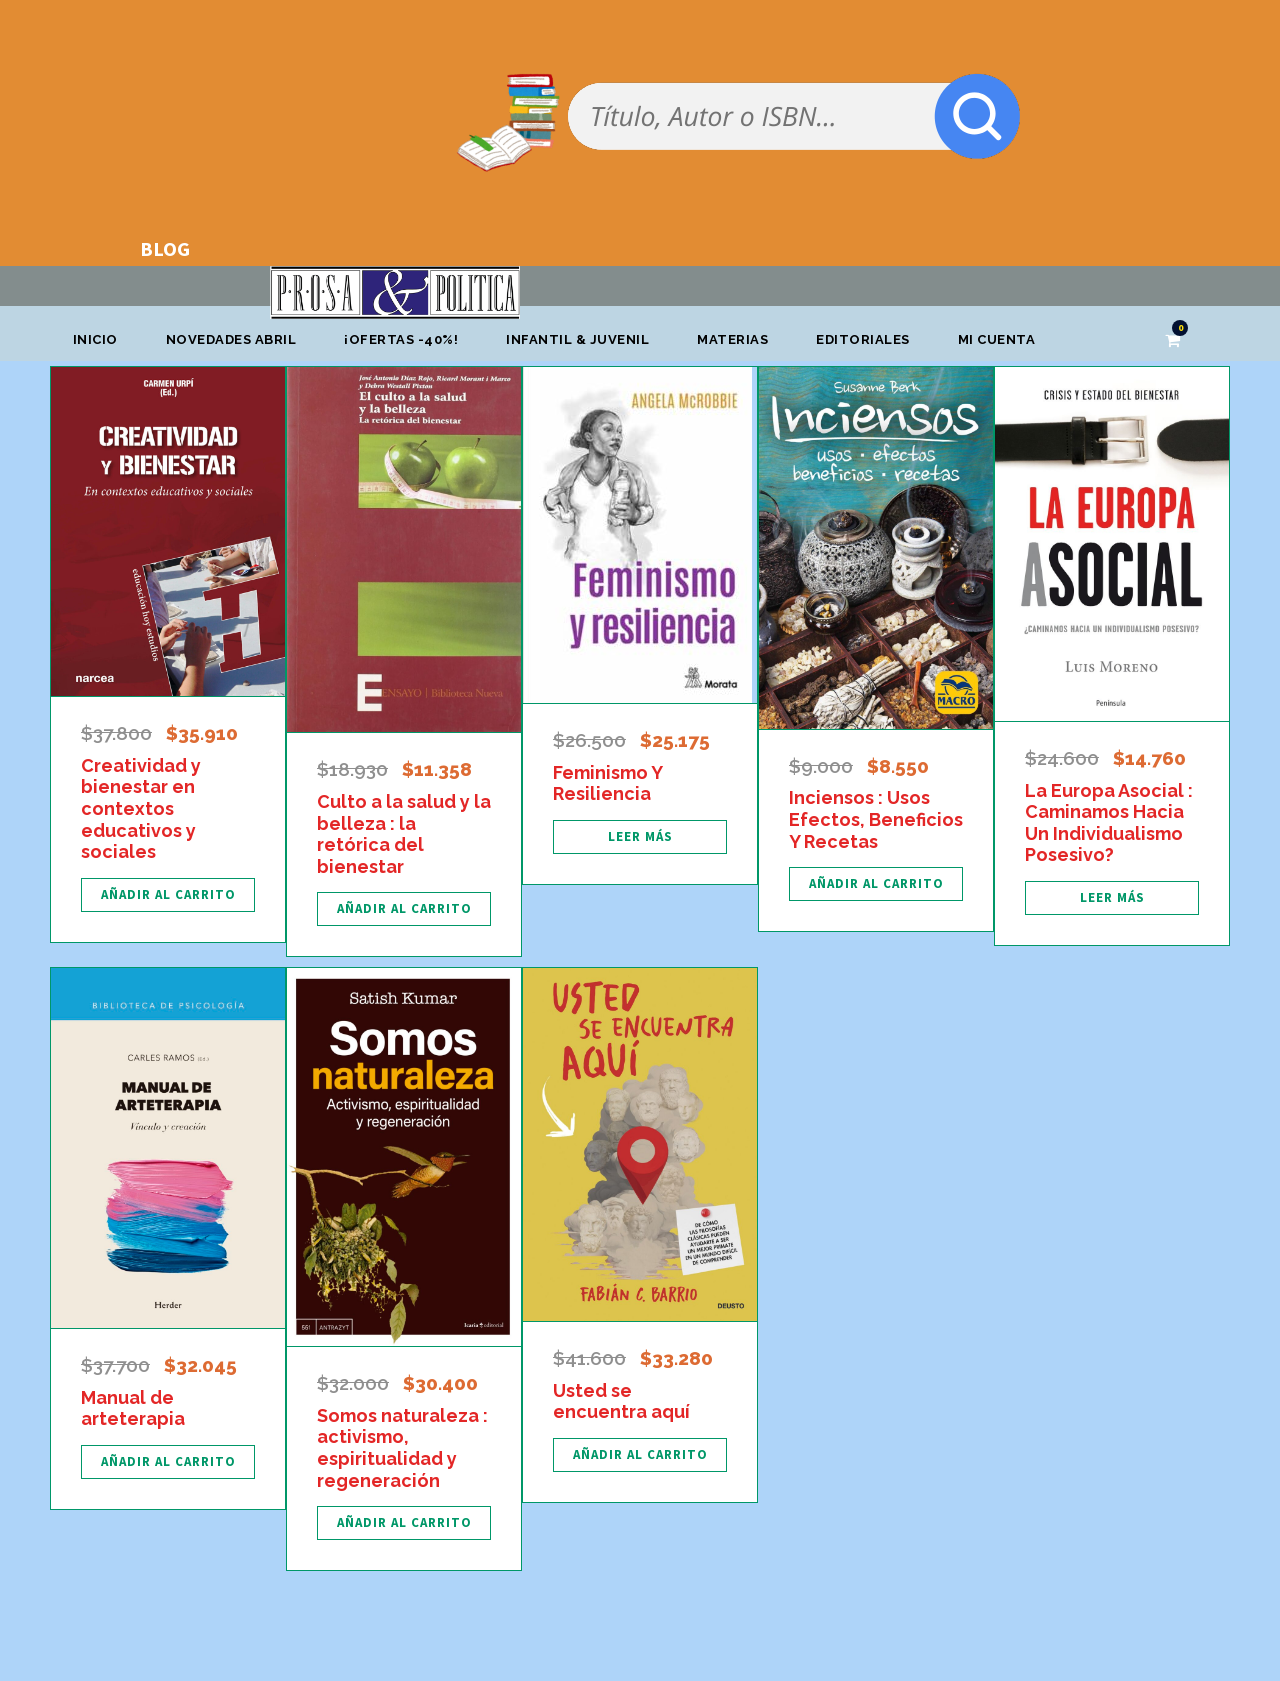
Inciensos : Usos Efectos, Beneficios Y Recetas (876, 819)
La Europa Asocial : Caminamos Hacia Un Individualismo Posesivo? (1109, 823)
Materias (732, 339)
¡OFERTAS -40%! (401, 339)
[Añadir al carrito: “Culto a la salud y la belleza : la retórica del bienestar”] (404, 909)
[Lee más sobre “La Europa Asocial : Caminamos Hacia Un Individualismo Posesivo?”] (1112, 898)
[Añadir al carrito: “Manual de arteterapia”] (168, 1462)
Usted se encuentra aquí (621, 1401)
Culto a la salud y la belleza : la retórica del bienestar (404, 834)
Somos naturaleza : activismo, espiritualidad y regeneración (402, 1448)
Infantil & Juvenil (577, 339)
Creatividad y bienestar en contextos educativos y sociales (141, 808)
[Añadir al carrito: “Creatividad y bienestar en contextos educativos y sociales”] (168, 895)
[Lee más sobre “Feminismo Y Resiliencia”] (640, 837)
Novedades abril (231, 339)
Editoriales (863, 339)
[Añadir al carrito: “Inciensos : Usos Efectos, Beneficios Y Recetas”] (876, 884)
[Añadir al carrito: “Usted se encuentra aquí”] (640, 1455)
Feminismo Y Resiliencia (607, 783)
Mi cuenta (997, 339)
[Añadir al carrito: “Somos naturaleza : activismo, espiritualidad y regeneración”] (404, 1523)
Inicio (95, 339)
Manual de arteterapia (133, 1408)
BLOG (165, 248)
